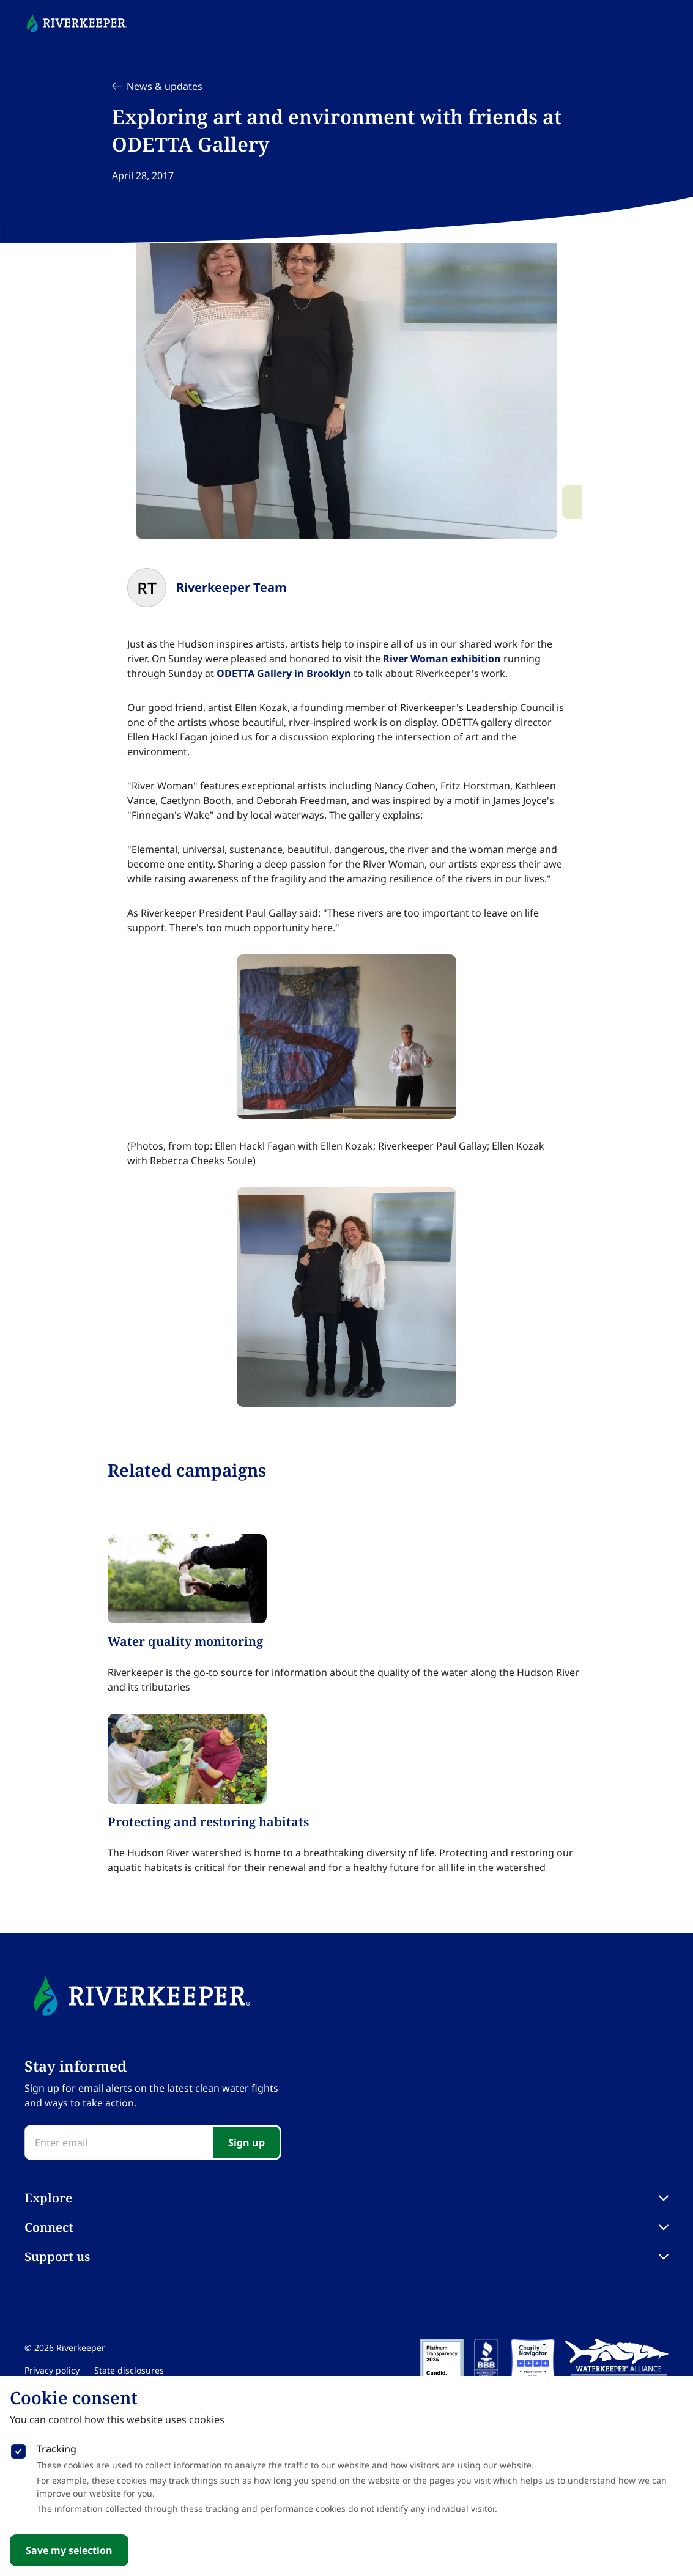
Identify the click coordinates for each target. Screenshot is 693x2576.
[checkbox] (18, 2448)
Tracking (56, 2449)
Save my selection (69, 2550)
